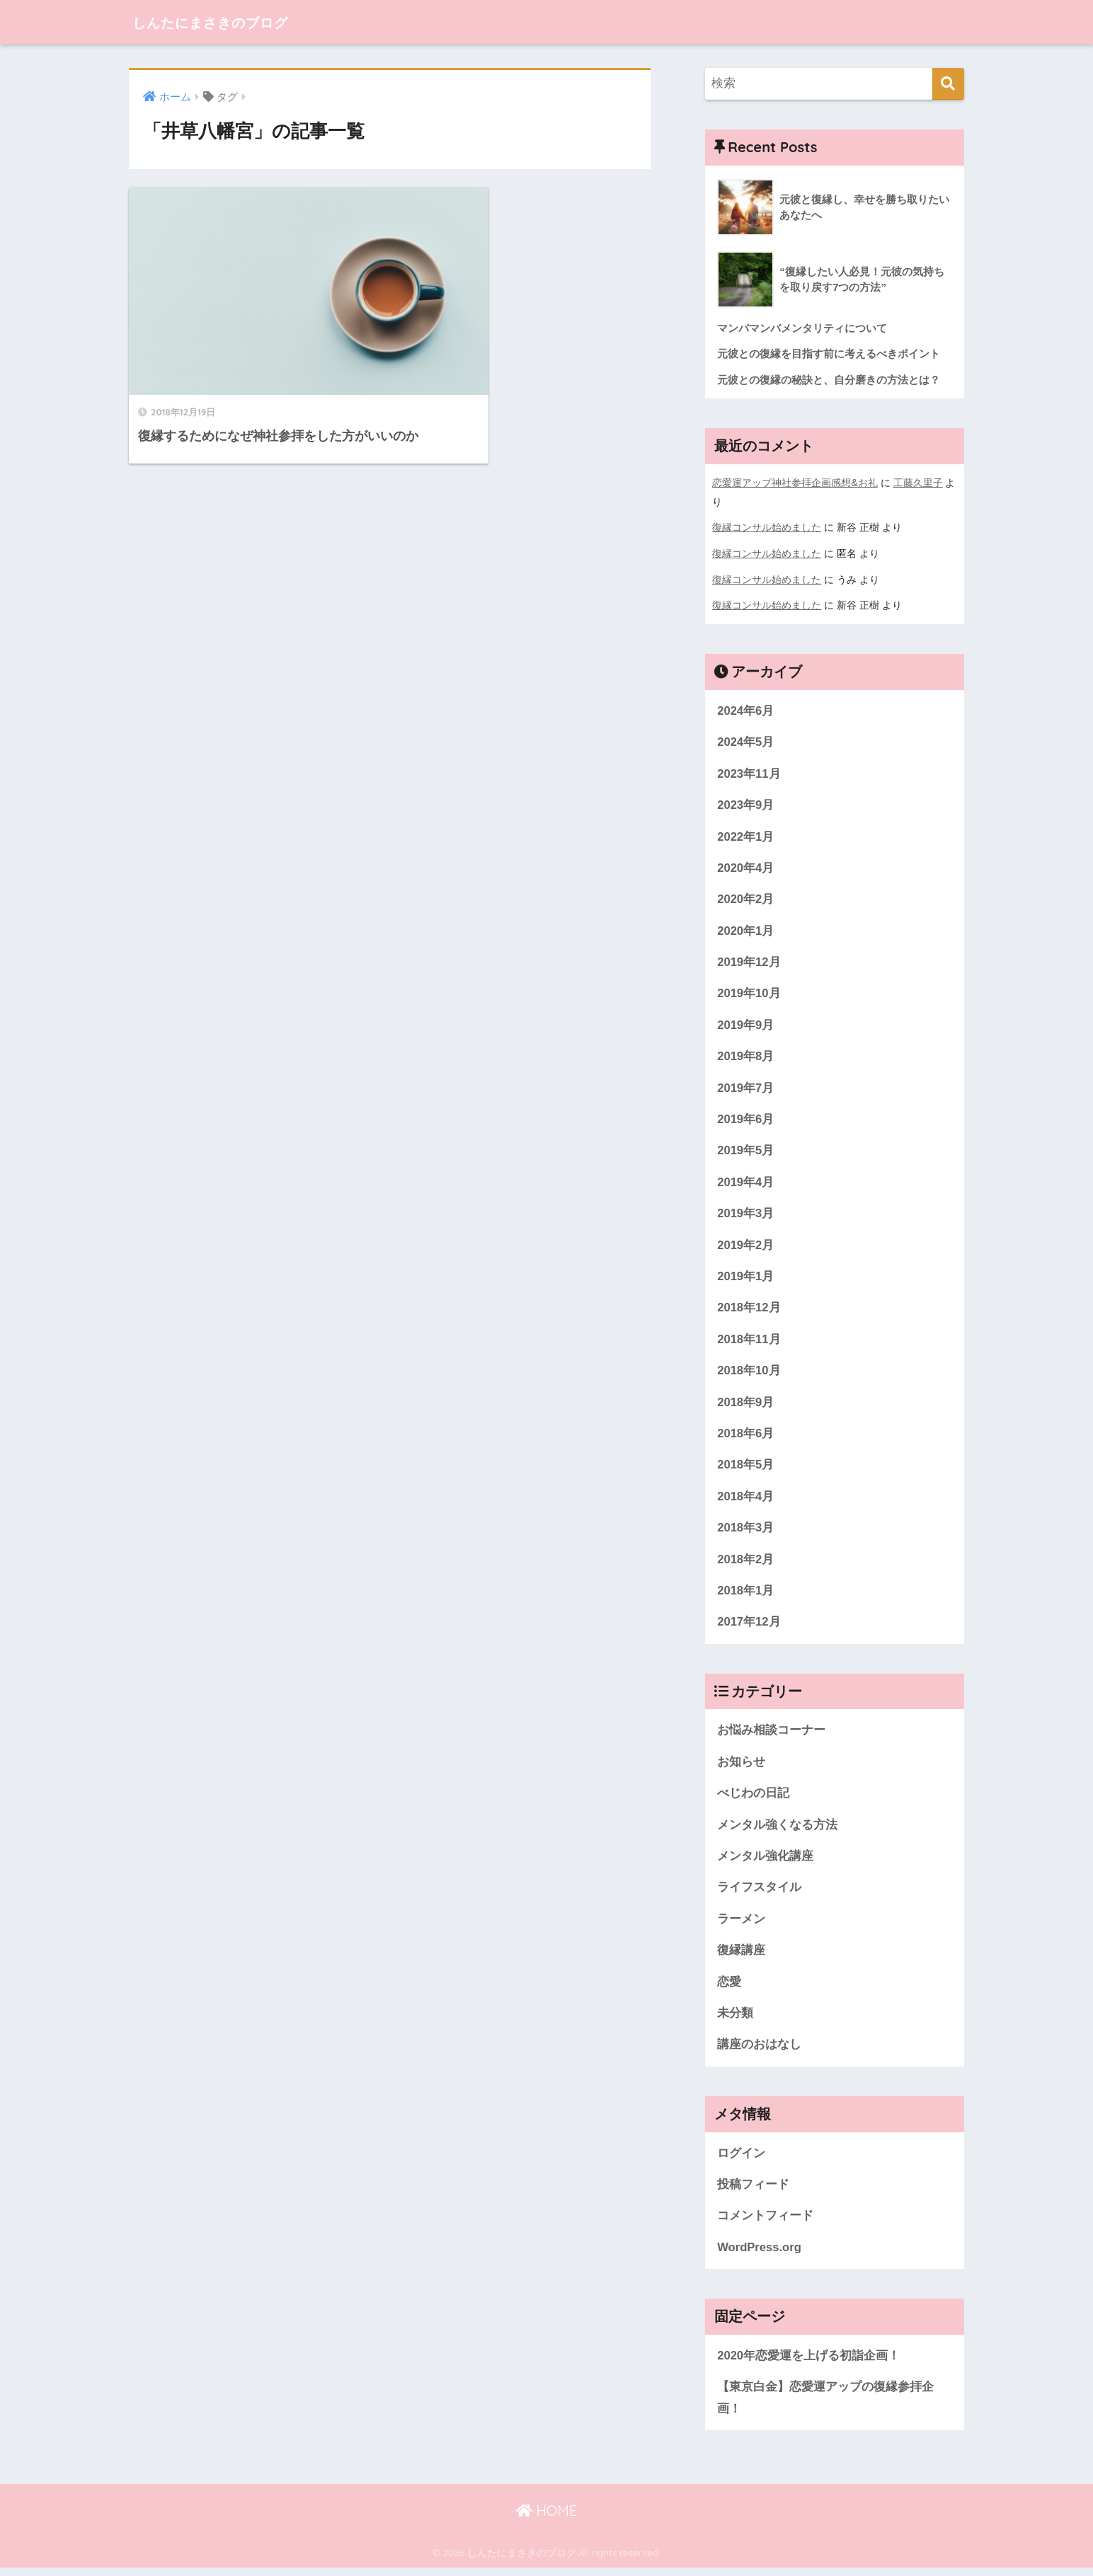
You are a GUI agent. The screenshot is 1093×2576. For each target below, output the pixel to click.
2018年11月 (749, 1341)
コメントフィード (765, 2223)
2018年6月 (745, 1436)
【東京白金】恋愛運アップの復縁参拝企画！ (825, 2406)
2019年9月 (745, 1025)
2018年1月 (745, 1595)
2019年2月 (745, 1246)
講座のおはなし (759, 2051)
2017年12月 (749, 1626)
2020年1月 (745, 930)
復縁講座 (741, 1956)
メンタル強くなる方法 (777, 1829)
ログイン (741, 2159)
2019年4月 (745, 1183)
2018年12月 (749, 1309)
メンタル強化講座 (765, 1861)
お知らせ (741, 1766)
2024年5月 (745, 740)
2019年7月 (745, 1089)
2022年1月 (745, 835)
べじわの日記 (753, 1798)
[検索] (948, 84)
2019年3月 (745, 1214)
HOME (546, 2519)
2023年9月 (745, 803)
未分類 (735, 2019)
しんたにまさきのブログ (229, 21)
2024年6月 (745, 708)
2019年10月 (749, 993)
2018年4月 (745, 1500)
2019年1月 (745, 1278)
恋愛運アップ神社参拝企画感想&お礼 (795, 483)
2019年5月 (745, 1151)
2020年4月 (745, 867)
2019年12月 (749, 962)
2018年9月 (745, 1405)
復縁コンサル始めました (766, 527)
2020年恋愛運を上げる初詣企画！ (808, 2363)
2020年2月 (745, 898)
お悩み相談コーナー (771, 1735)
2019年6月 (745, 1120)
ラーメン (741, 1924)
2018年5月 (745, 1468)
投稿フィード (753, 2191)
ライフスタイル (759, 1892)
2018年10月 (749, 1373)
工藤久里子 (918, 483)
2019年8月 (745, 1057)
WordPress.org (759, 2255)
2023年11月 (749, 771)
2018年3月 (745, 1531)
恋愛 (729, 1988)
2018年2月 (745, 1563)
